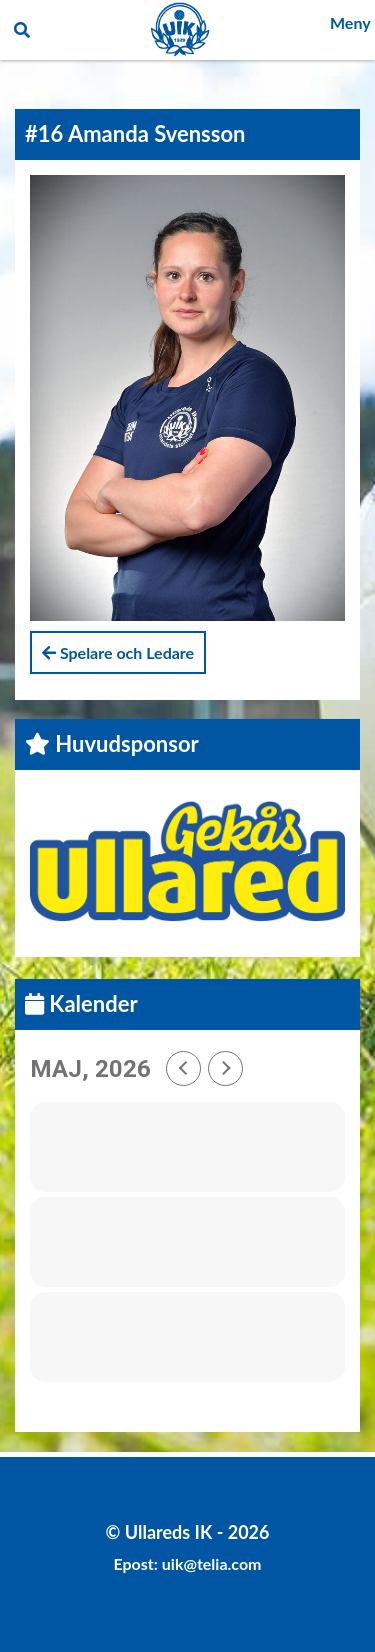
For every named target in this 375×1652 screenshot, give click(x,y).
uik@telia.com (212, 1563)
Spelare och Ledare (118, 652)
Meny (350, 22)
